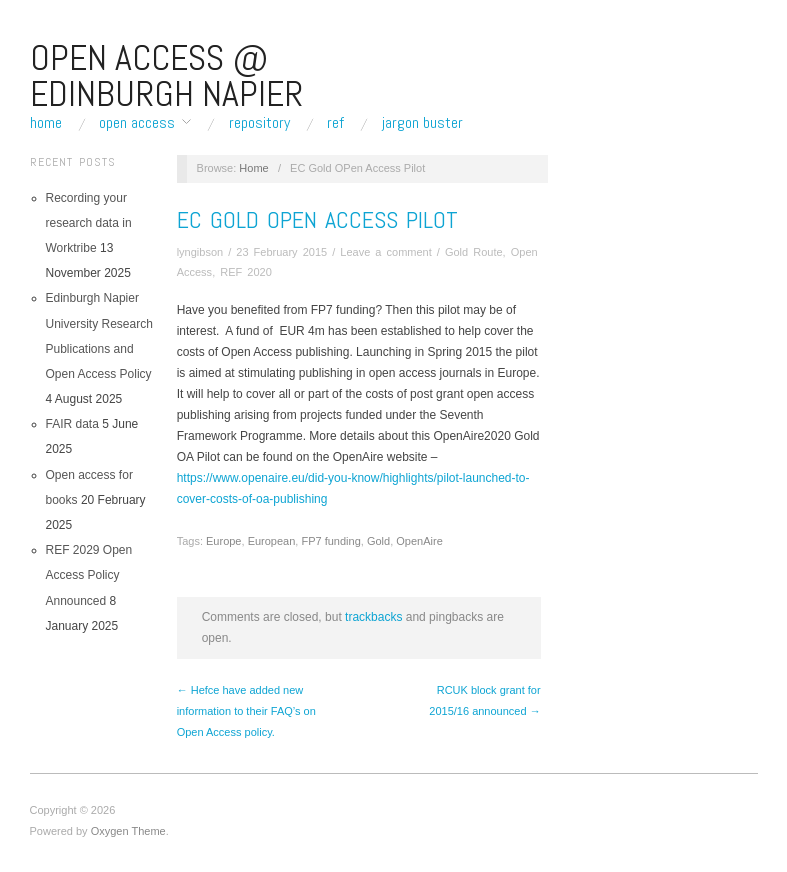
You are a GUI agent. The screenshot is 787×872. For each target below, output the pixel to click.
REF (335, 123)
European (272, 541)
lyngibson (200, 252)
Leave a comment (385, 252)
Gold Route (474, 252)
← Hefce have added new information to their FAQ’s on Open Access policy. (246, 711)
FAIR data (72, 424)
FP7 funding (330, 541)
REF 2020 (246, 272)
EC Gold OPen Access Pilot (317, 219)
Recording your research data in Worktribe (89, 223)
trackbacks (373, 617)
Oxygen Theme (128, 831)
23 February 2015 (281, 252)
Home (46, 123)
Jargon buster (422, 123)
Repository (259, 123)
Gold (378, 541)
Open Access (137, 123)
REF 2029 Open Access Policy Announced (89, 575)
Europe (223, 541)
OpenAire (419, 541)
